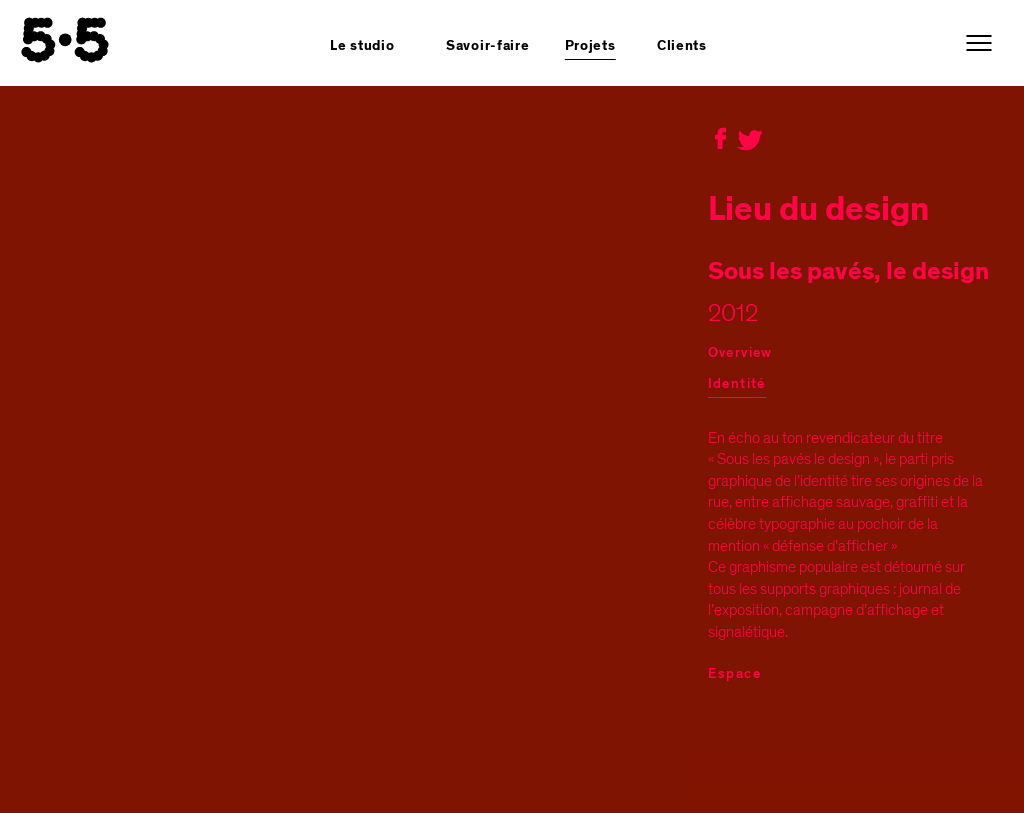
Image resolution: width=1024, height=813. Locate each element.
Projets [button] (590, 46)
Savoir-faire (487, 46)
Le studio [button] (362, 46)
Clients (682, 46)
